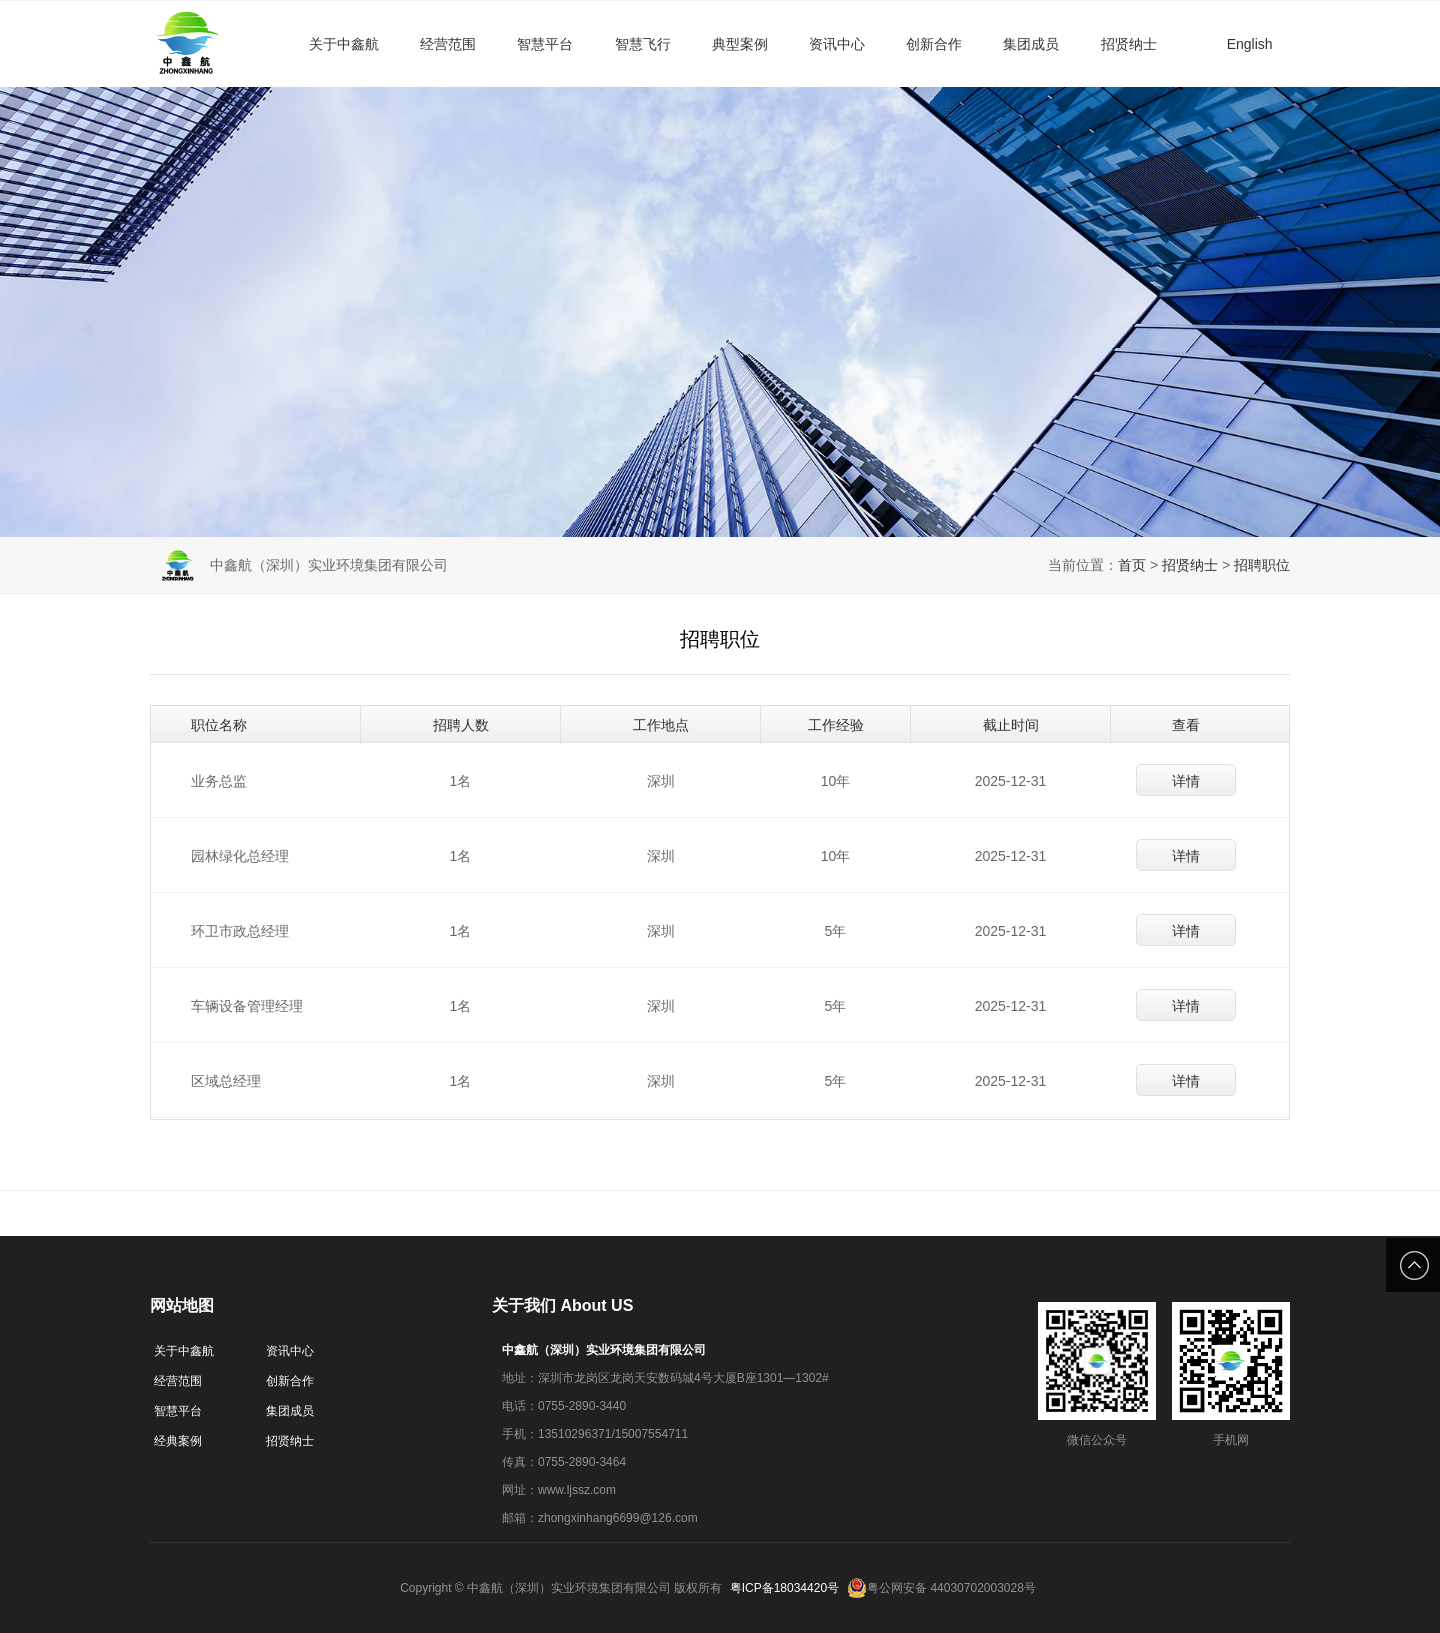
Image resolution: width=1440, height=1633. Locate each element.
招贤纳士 (1129, 44)
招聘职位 (1262, 565)
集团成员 (1031, 44)
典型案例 (740, 44)
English (1250, 44)
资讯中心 (837, 44)
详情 (1186, 781)
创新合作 (934, 44)
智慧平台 (545, 44)
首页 (1132, 565)
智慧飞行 (643, 44)
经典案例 (178, 1441)
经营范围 (448, 44)
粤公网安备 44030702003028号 (941, 1588)
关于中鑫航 (344, 44)
